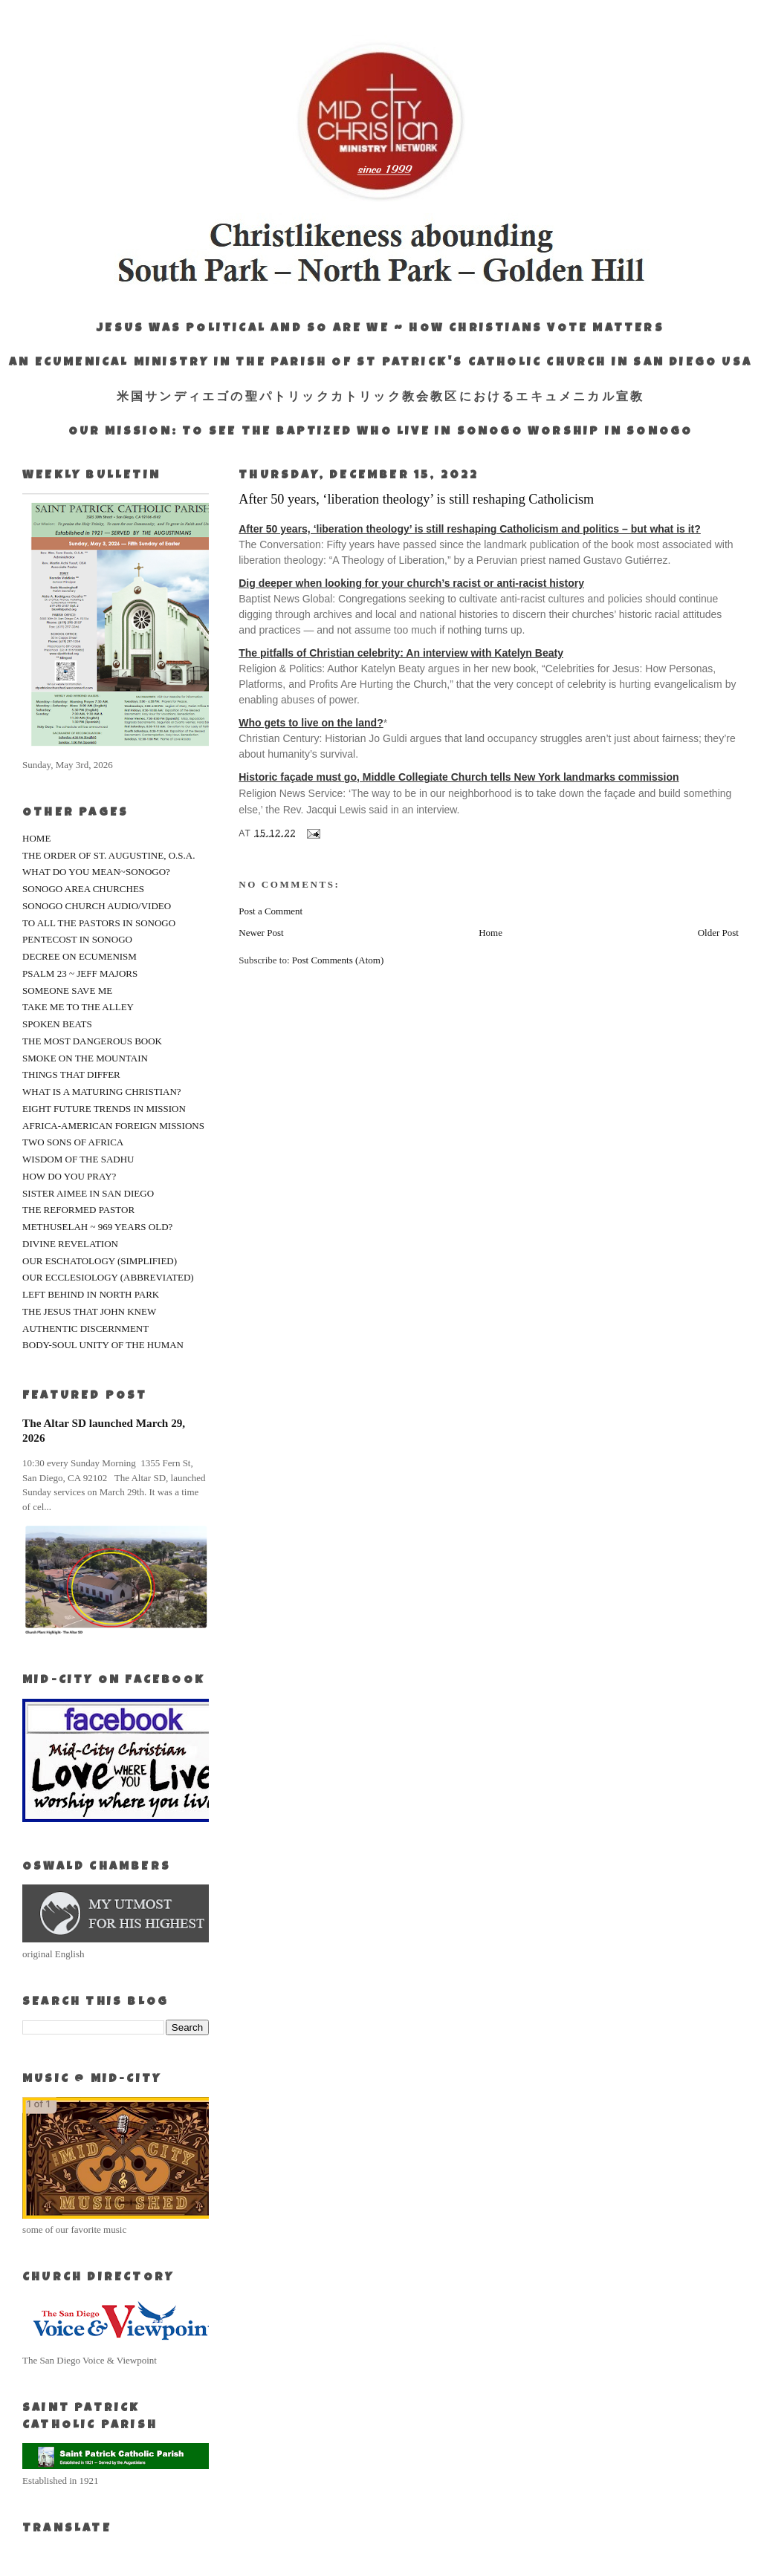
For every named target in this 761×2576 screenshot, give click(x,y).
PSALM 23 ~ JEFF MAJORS (79, 973)
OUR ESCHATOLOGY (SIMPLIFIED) (99, 1260)
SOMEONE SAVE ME (67, 990)
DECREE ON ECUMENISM (79, 956)
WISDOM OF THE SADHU (78, 1159)
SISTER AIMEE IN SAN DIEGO (88, 1193)
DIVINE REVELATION (70, 1243)
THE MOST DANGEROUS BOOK (92, 1041)
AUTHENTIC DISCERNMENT (85, 1328)
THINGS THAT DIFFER (71, 1074)
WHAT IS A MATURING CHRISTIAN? (101, 1091)
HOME (36, 838)
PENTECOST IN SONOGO (77, 939)
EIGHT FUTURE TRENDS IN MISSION (104, 1108)
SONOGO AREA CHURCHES (83, 888)
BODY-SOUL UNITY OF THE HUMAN (103, 1344)
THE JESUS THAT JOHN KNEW (89, 1311)
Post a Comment (270, 911)
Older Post (718, 932)
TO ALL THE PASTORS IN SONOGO (98, 922)
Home (490, 932)
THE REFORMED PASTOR (78, 1209)
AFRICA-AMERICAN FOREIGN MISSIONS (113, 1125)
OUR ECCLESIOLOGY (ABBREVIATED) (108, 1277)
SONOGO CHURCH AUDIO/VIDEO (96, 905)
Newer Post (261, 932)
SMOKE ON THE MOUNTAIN (85, 1058)
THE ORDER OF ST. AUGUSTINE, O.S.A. (108, 855)
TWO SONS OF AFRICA (72, 1142)
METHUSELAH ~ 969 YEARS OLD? (97, 1226)
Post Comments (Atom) (338, 960)
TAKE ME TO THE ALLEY (78, 1006)
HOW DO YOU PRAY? (69, 1176)
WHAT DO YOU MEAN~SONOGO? (96, 871)
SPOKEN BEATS (57, 1024)
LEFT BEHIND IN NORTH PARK (90, 1294)
